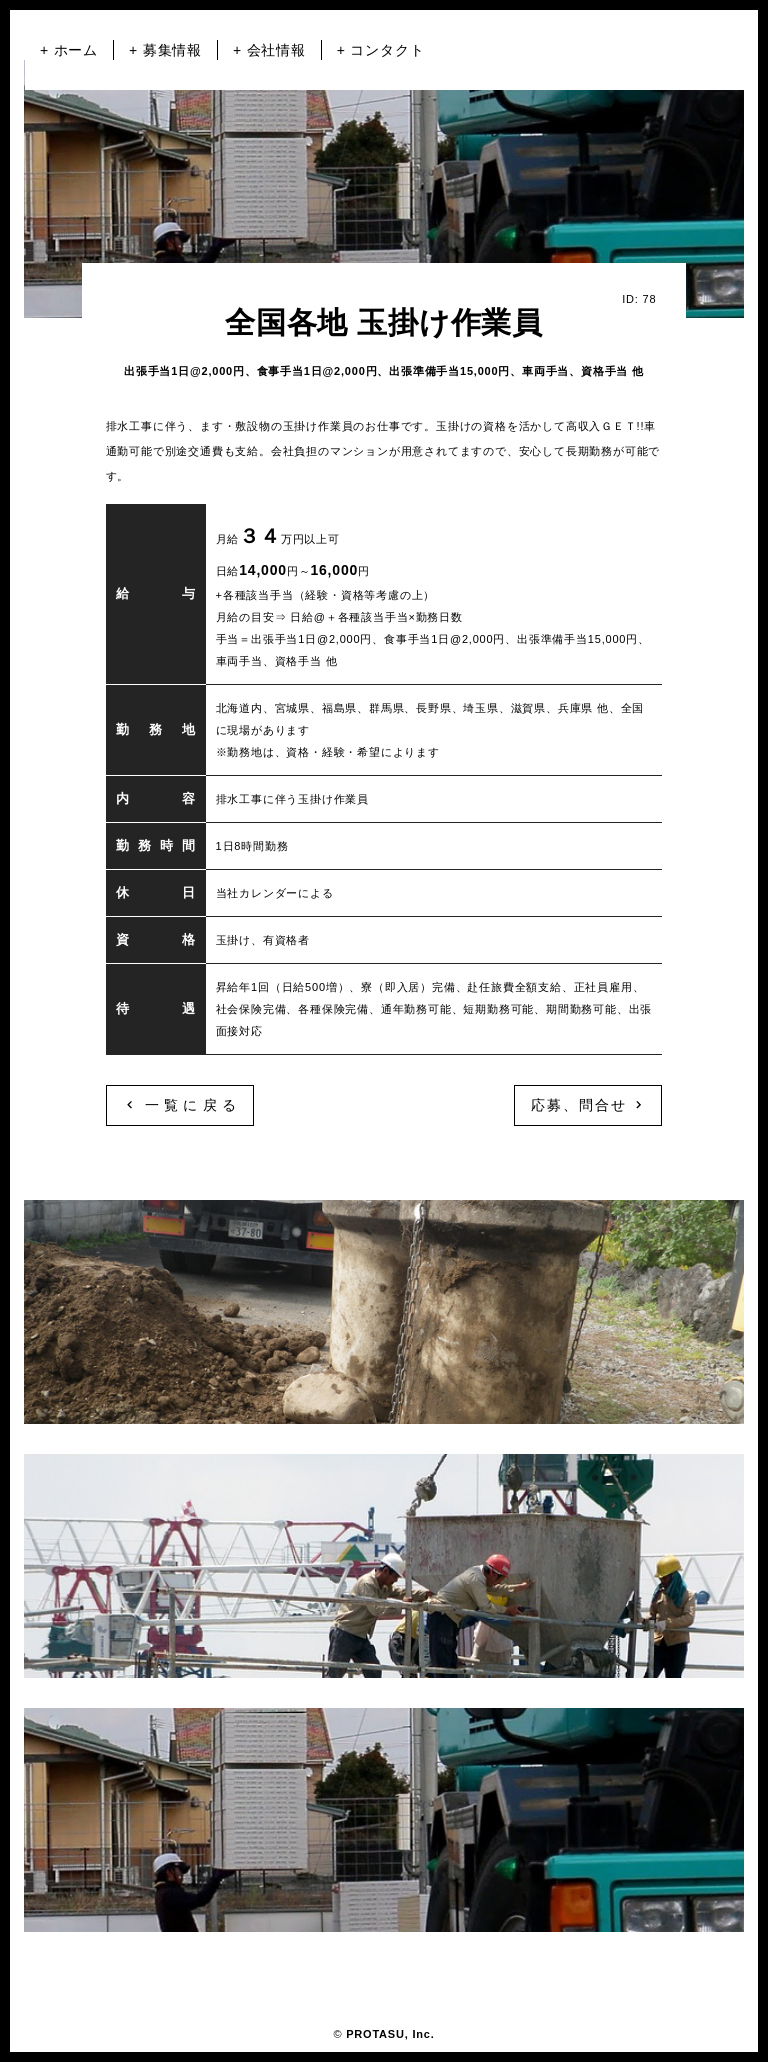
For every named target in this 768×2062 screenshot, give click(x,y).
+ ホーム (69, 50)
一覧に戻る (180, 1105)
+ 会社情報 (269, 50)
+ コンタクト (381, 50)
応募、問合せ (588, 1105)
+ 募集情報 (165, 50)
